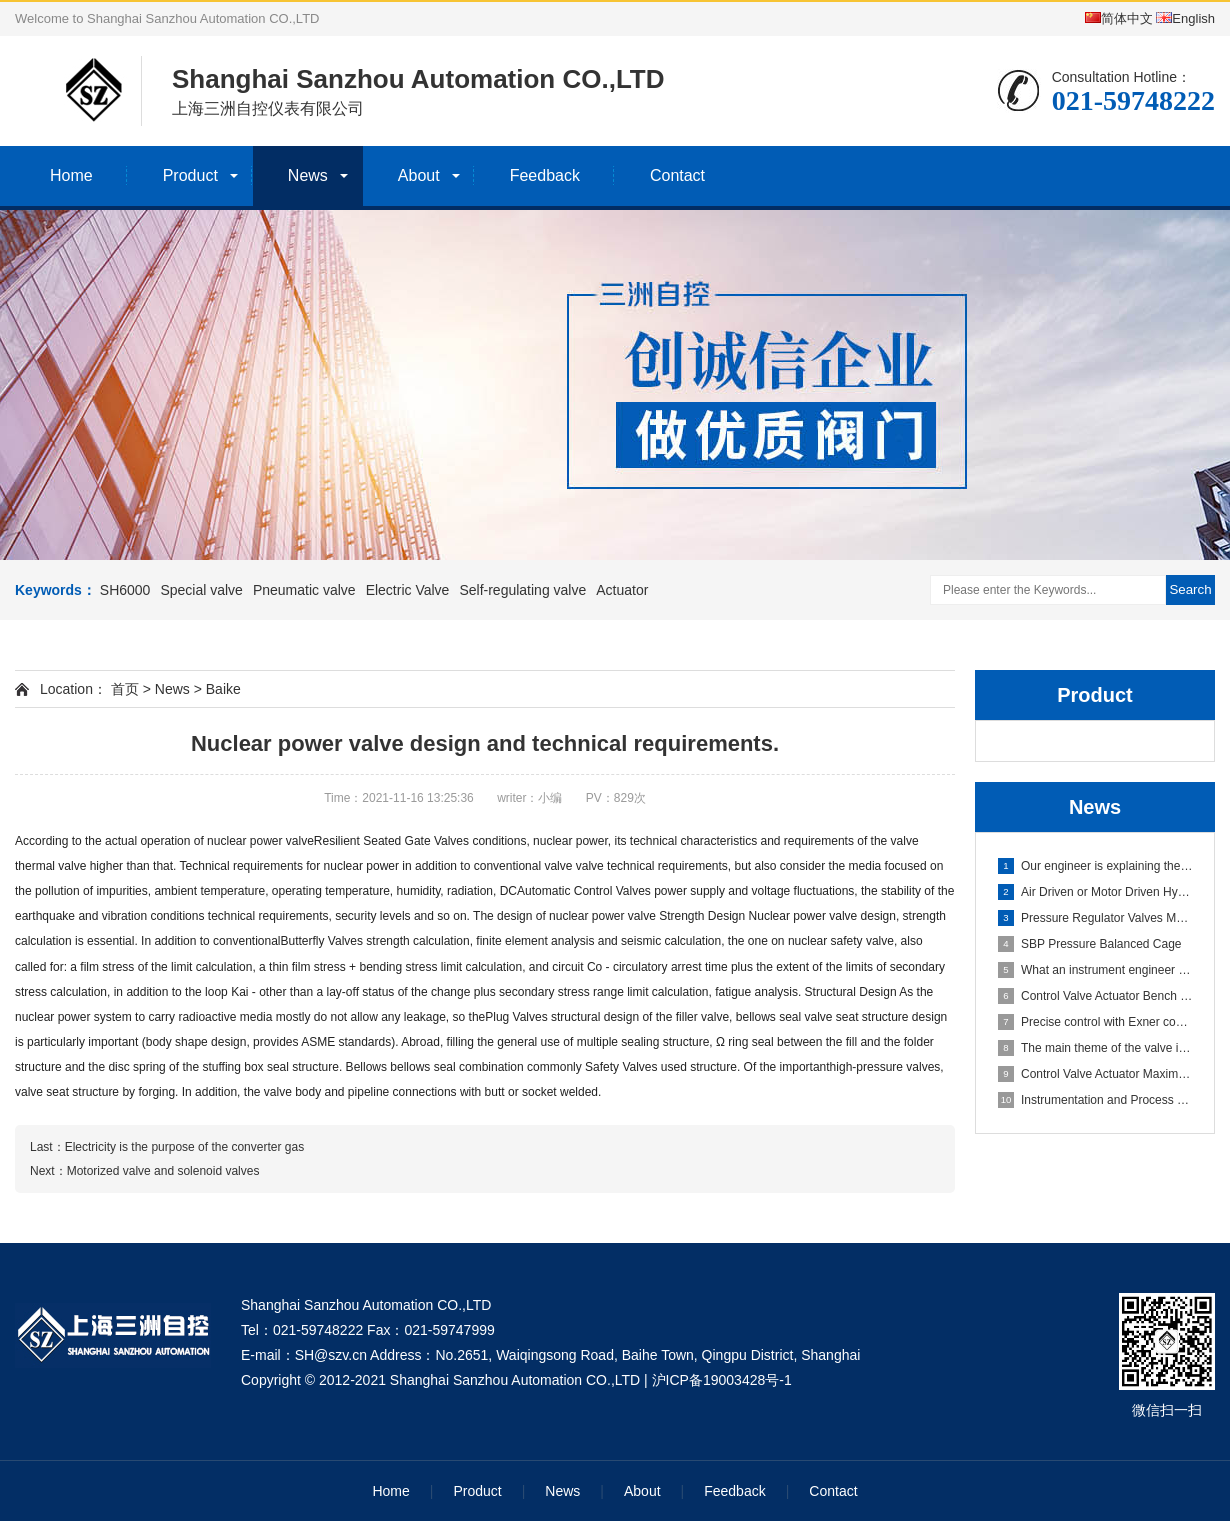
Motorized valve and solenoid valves (163, 1171)
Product (190, 175)
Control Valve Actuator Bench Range (1096, 996)
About (419, 175)
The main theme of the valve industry (1096, 1048)
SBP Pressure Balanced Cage (1090, 944)
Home (71, 175)
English (1185, 18)
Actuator (622, 590)
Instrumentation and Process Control (1096, 1100)
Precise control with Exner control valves (1096, 1022)
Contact (677, 175)
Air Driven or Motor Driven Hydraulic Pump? (1096, 892)
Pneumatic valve (304, 590)
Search (1190, 589)
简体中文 (1119, 18)
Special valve (201, 590)
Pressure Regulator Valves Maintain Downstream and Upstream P (1096, 918)
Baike (223, 689)
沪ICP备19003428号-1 (722, 1380)
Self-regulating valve (522, 590)
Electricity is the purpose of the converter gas (184, 1147)
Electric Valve (408, 590)
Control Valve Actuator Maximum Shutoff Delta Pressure (1096, 1074)
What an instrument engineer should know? (1096, 970)
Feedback (545, 175)
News (308, 175)
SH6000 (125, 590)
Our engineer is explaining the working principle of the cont (1096, 866)
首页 (125, 689)
